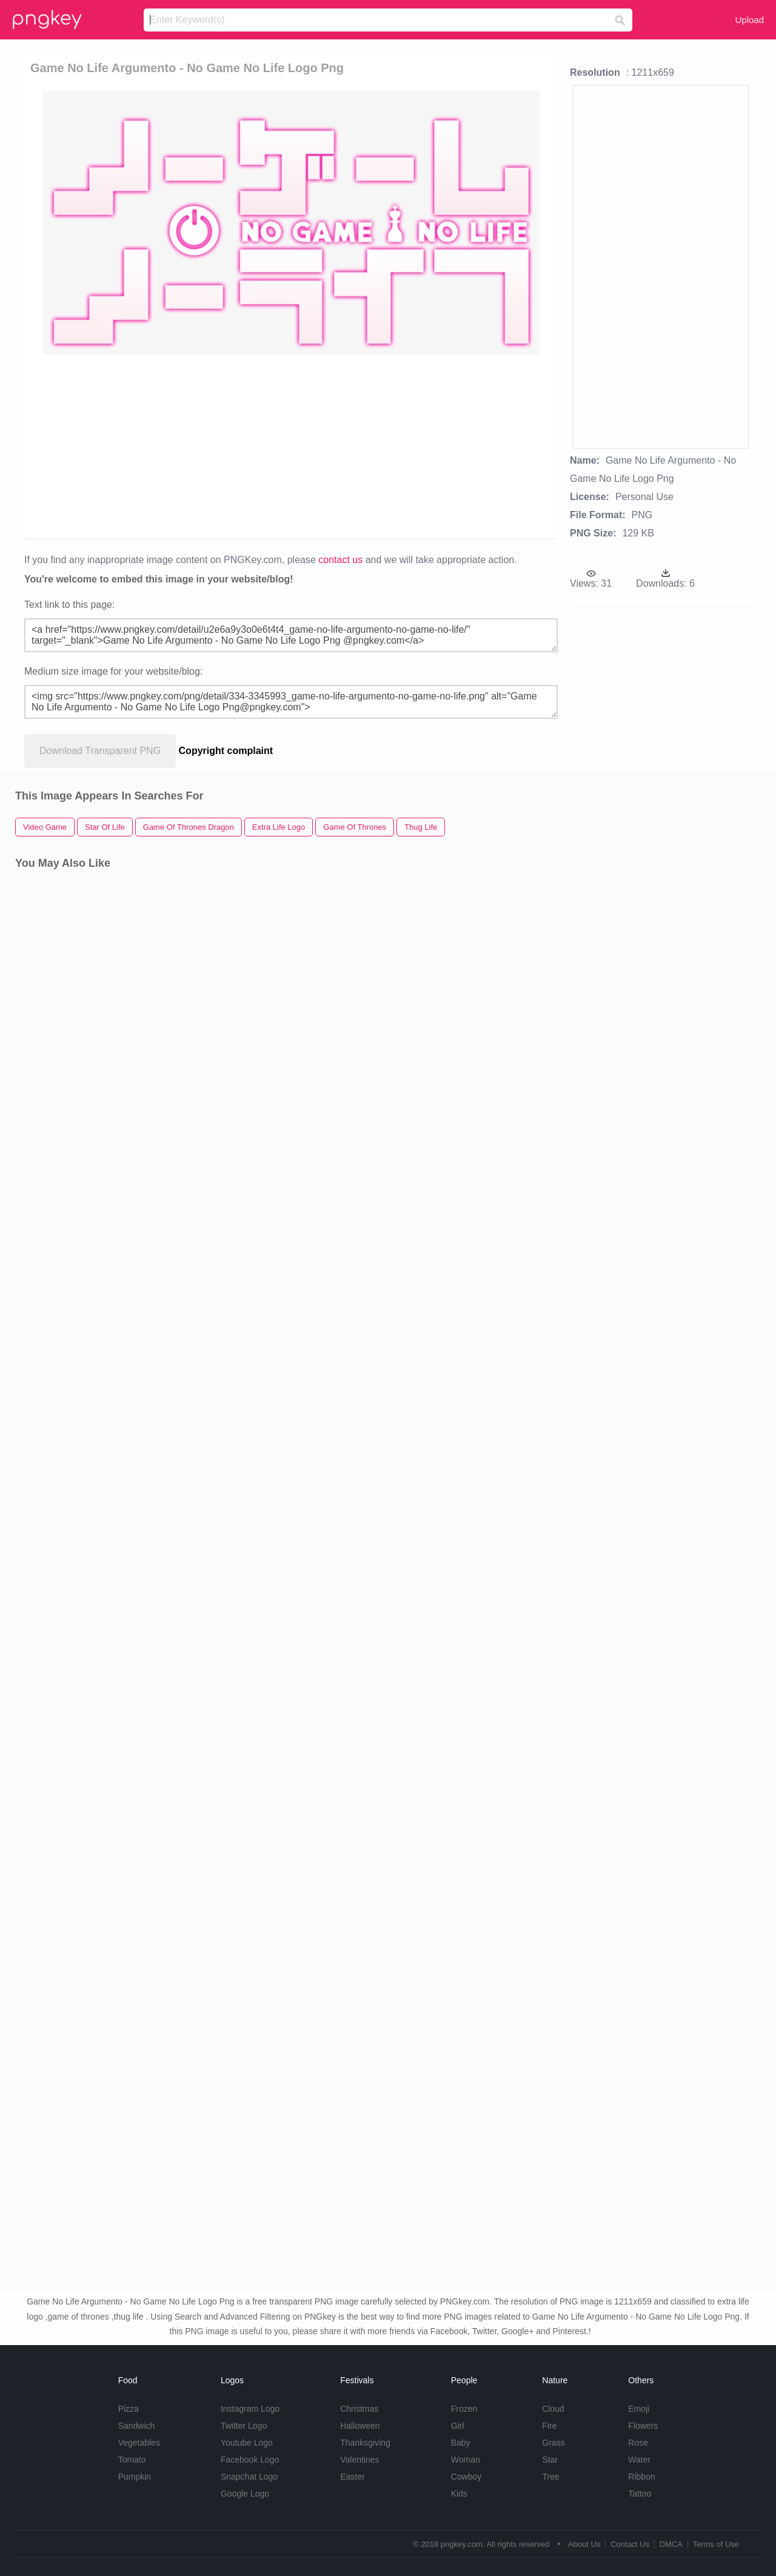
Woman (465, 2459)
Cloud (553, 2409)
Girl (457, 2426)
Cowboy (466, 2476)
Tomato (132, 2459)
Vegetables (139, 2443)
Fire (549, 2426)
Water (639, 2459)
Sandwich (136, 2426)
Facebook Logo (250, 2459)
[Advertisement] (293, 445)
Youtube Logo (247, 2443)
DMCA (671, 2544)
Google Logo (245, 2493)
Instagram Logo (250, 2409)
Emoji (638, 2409)
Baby (460, 2443)
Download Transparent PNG (100, 751)
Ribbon (641, 2476)
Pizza (128, 2409)
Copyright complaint (226, 751)
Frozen (464, 2409)
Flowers (643, 2426)
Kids (459, 2493)
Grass (553, 2443)
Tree (550, 2476)
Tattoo (639, 2493)
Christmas (359, 2409)
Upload (749, 20)
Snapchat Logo (249, 2476)
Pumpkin (134, 2476)
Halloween (360, 2426)
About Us (584, 2544)
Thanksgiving (365, 2443)
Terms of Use (715, 2544)
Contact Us (629, 2544)
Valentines (359, 2459)
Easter (352, 2476)
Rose (638, 2443)
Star (550, 2459)
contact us (340, 560)
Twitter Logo (244, 2426)
